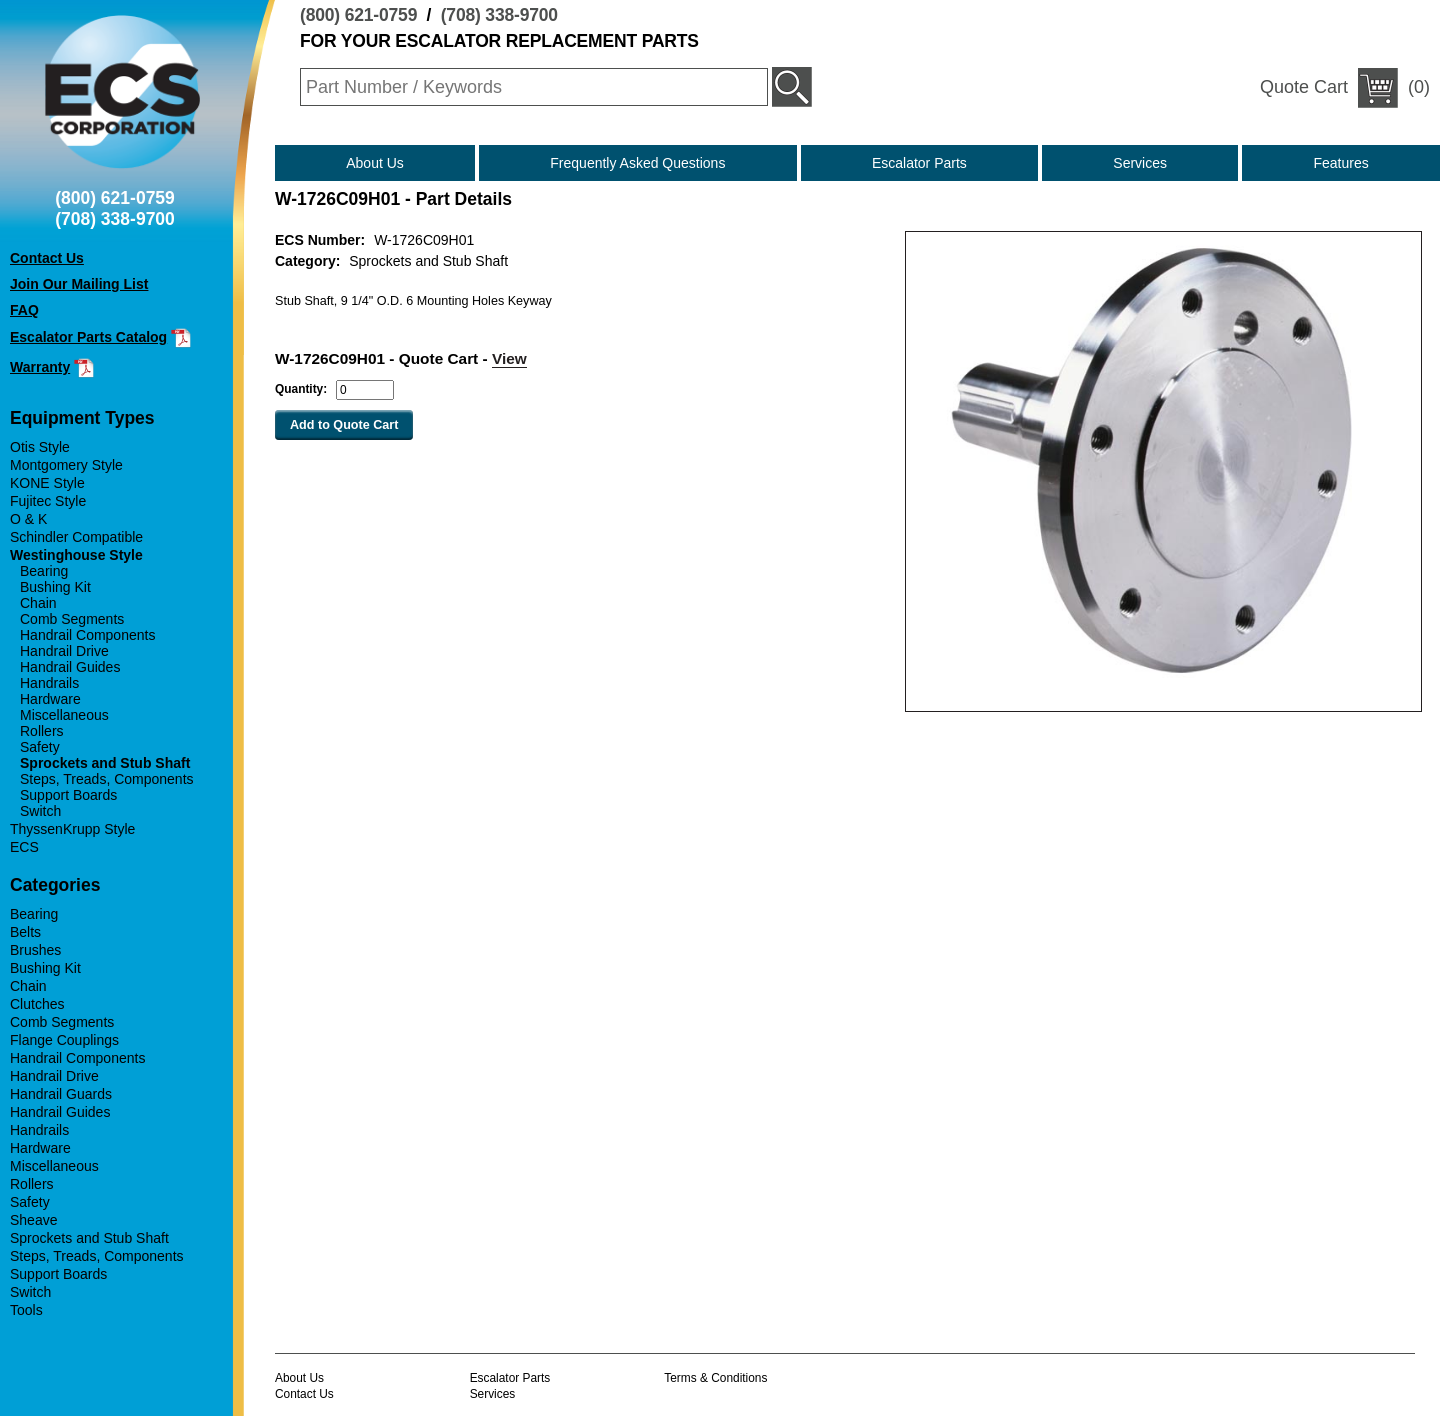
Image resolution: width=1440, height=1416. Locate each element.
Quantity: (301, 389)
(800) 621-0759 (358, 15)
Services (1140, 163)
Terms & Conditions (715, 1378)
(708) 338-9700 (499, 15)
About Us (375, 163)
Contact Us (304, 1394)
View (509, 358)
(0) (1345, 88)
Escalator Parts (919, 163)
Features (1341, 163)
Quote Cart (1304, 87)
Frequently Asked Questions (637, 163)
